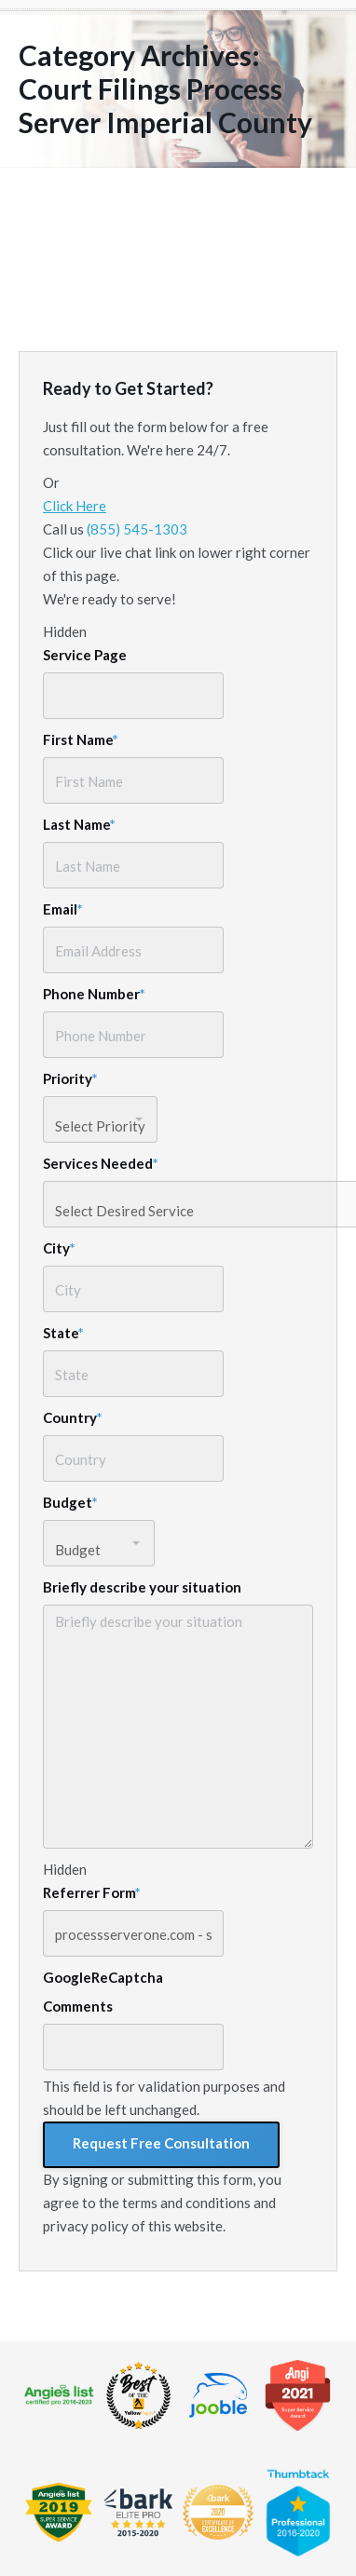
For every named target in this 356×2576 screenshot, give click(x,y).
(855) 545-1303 (137, 529)
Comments (78, 2006)
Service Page (85, 654)
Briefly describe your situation (142, 1587)
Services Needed (100, 1163)
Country (73, 1417)
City (59, 1248)
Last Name (79, 824)
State (63, 1332)
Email (63, 909)
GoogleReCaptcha (103, 1977)
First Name (80, 739)
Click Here (74, 505)
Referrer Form (92, 1892)
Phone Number (94, 993)
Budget (70, 1502)
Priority (70, 1078)
